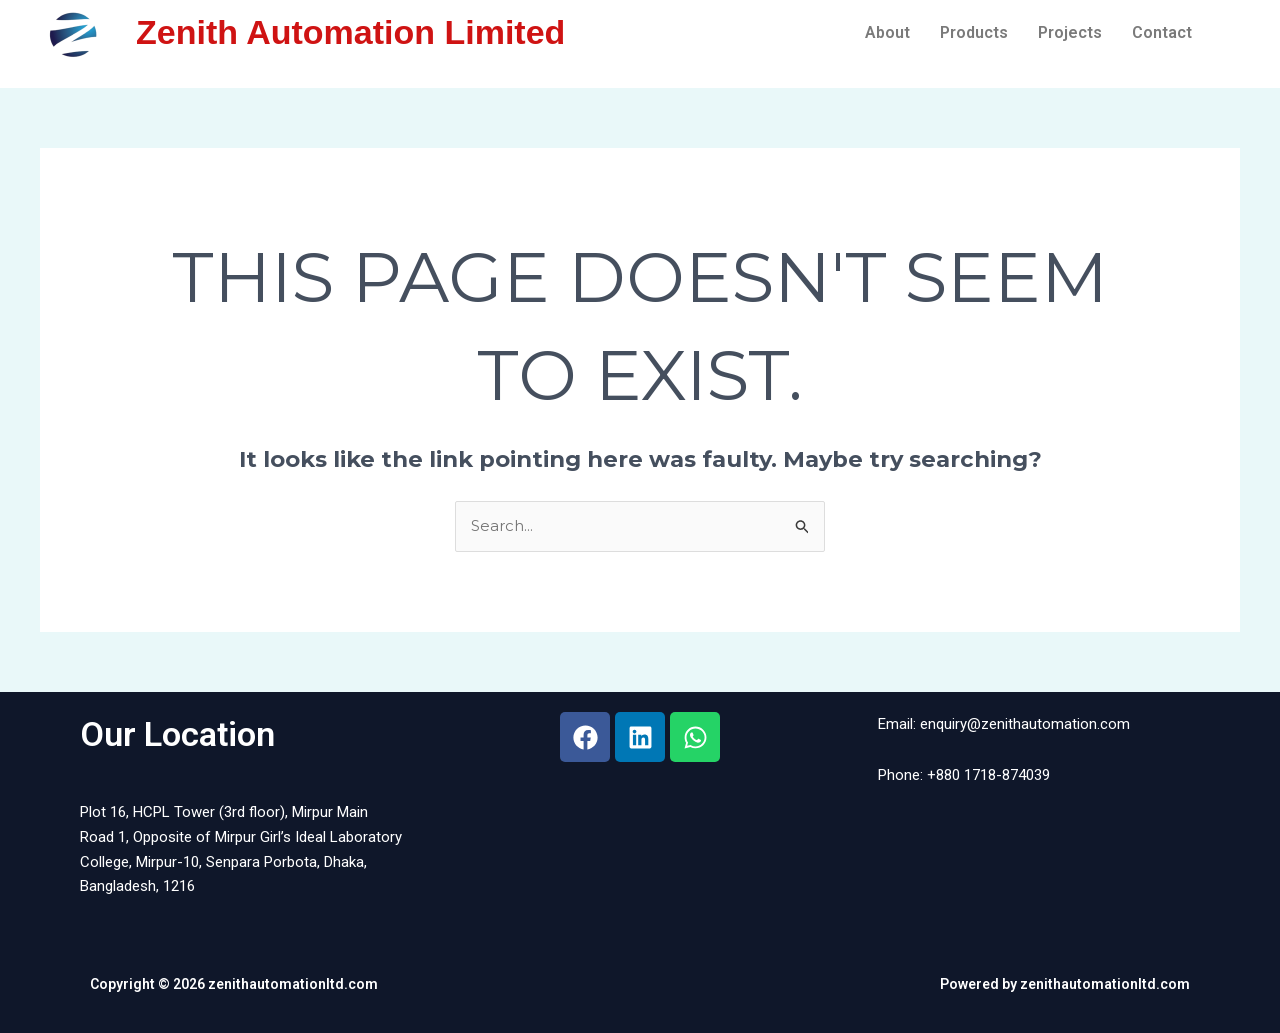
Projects (1070, 32)
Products (974, 32)
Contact (1162, 32)
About (887, 32)
